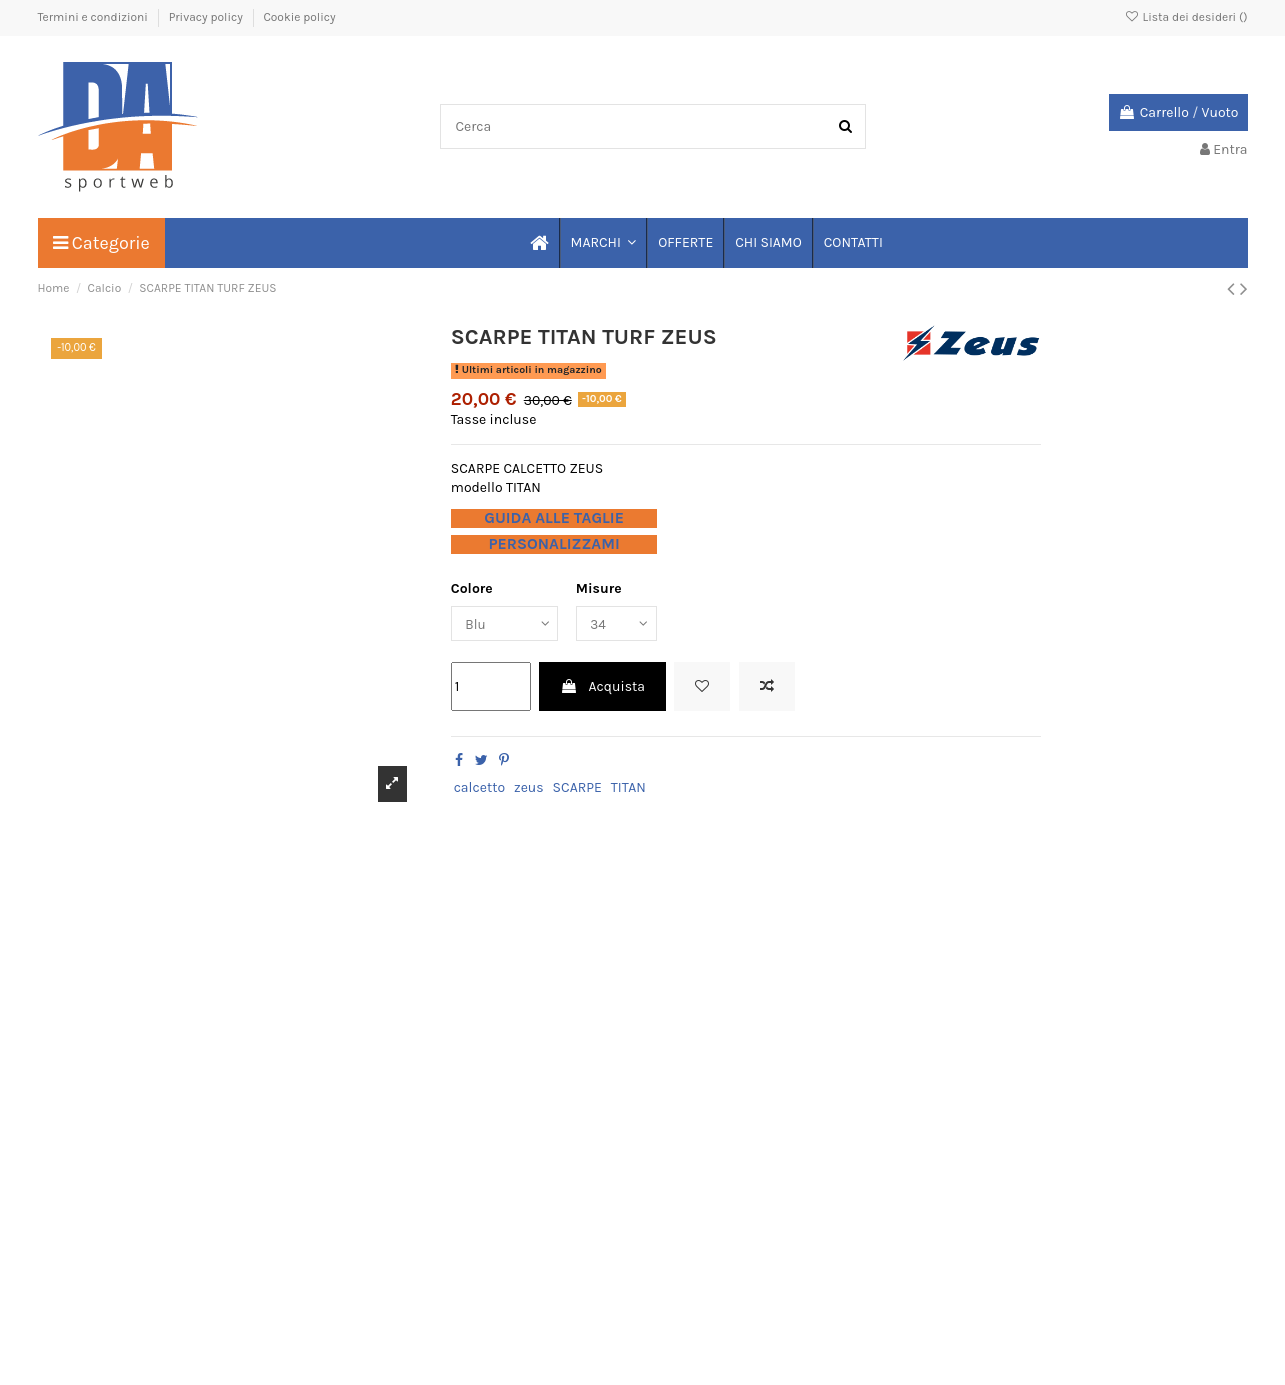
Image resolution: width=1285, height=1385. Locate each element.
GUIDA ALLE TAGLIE (554, 518)
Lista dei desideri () (1185, 17)
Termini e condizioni (94, 17)
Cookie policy (299, 17)
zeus (529, 788)
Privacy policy (207, 17)
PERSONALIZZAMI (553, 544)
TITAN (628, 788)
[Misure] (622, 624)
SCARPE (577, 788)
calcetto (479, 788)
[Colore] (507, 624)
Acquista (602, 688)
